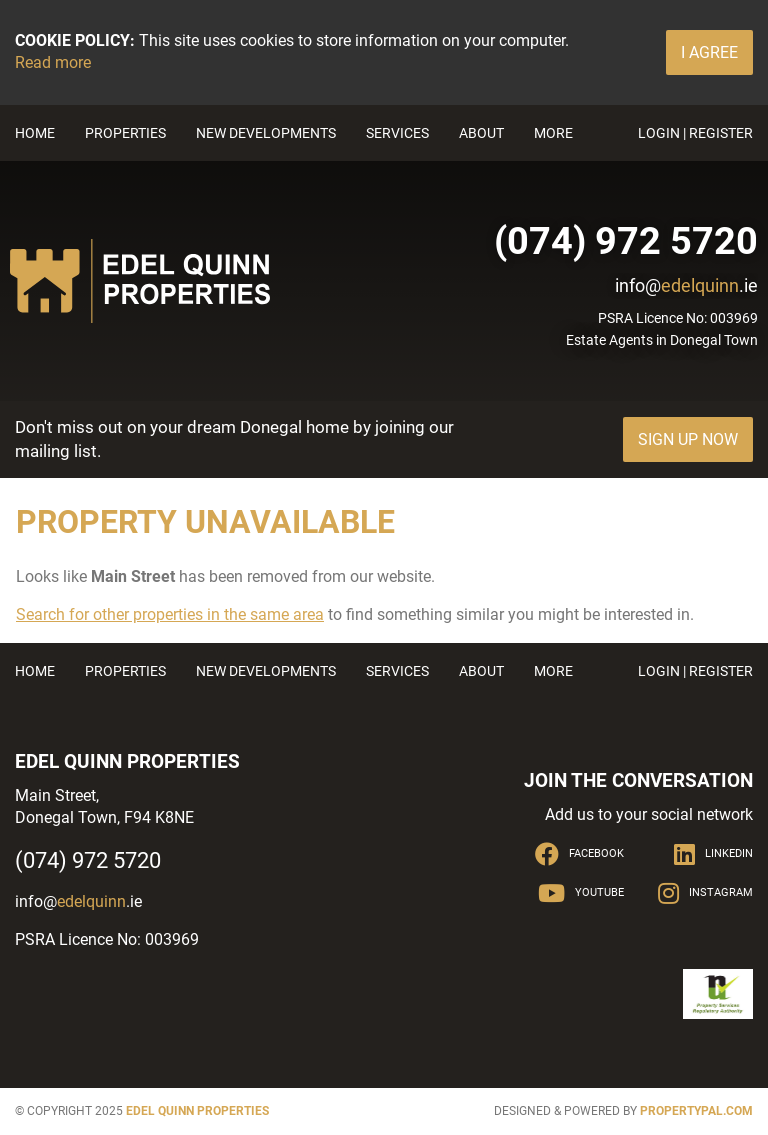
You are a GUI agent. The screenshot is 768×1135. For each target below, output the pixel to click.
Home (35, 133)
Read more (53, 62)
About (481, 133)
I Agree (709, 52)
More (553, 133)
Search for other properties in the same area (170, 614)
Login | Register (695, 133)
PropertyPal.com (696, 1111)
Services (397, 133)
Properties (125, 133)
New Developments (266, 133)
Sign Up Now (688, 439)
